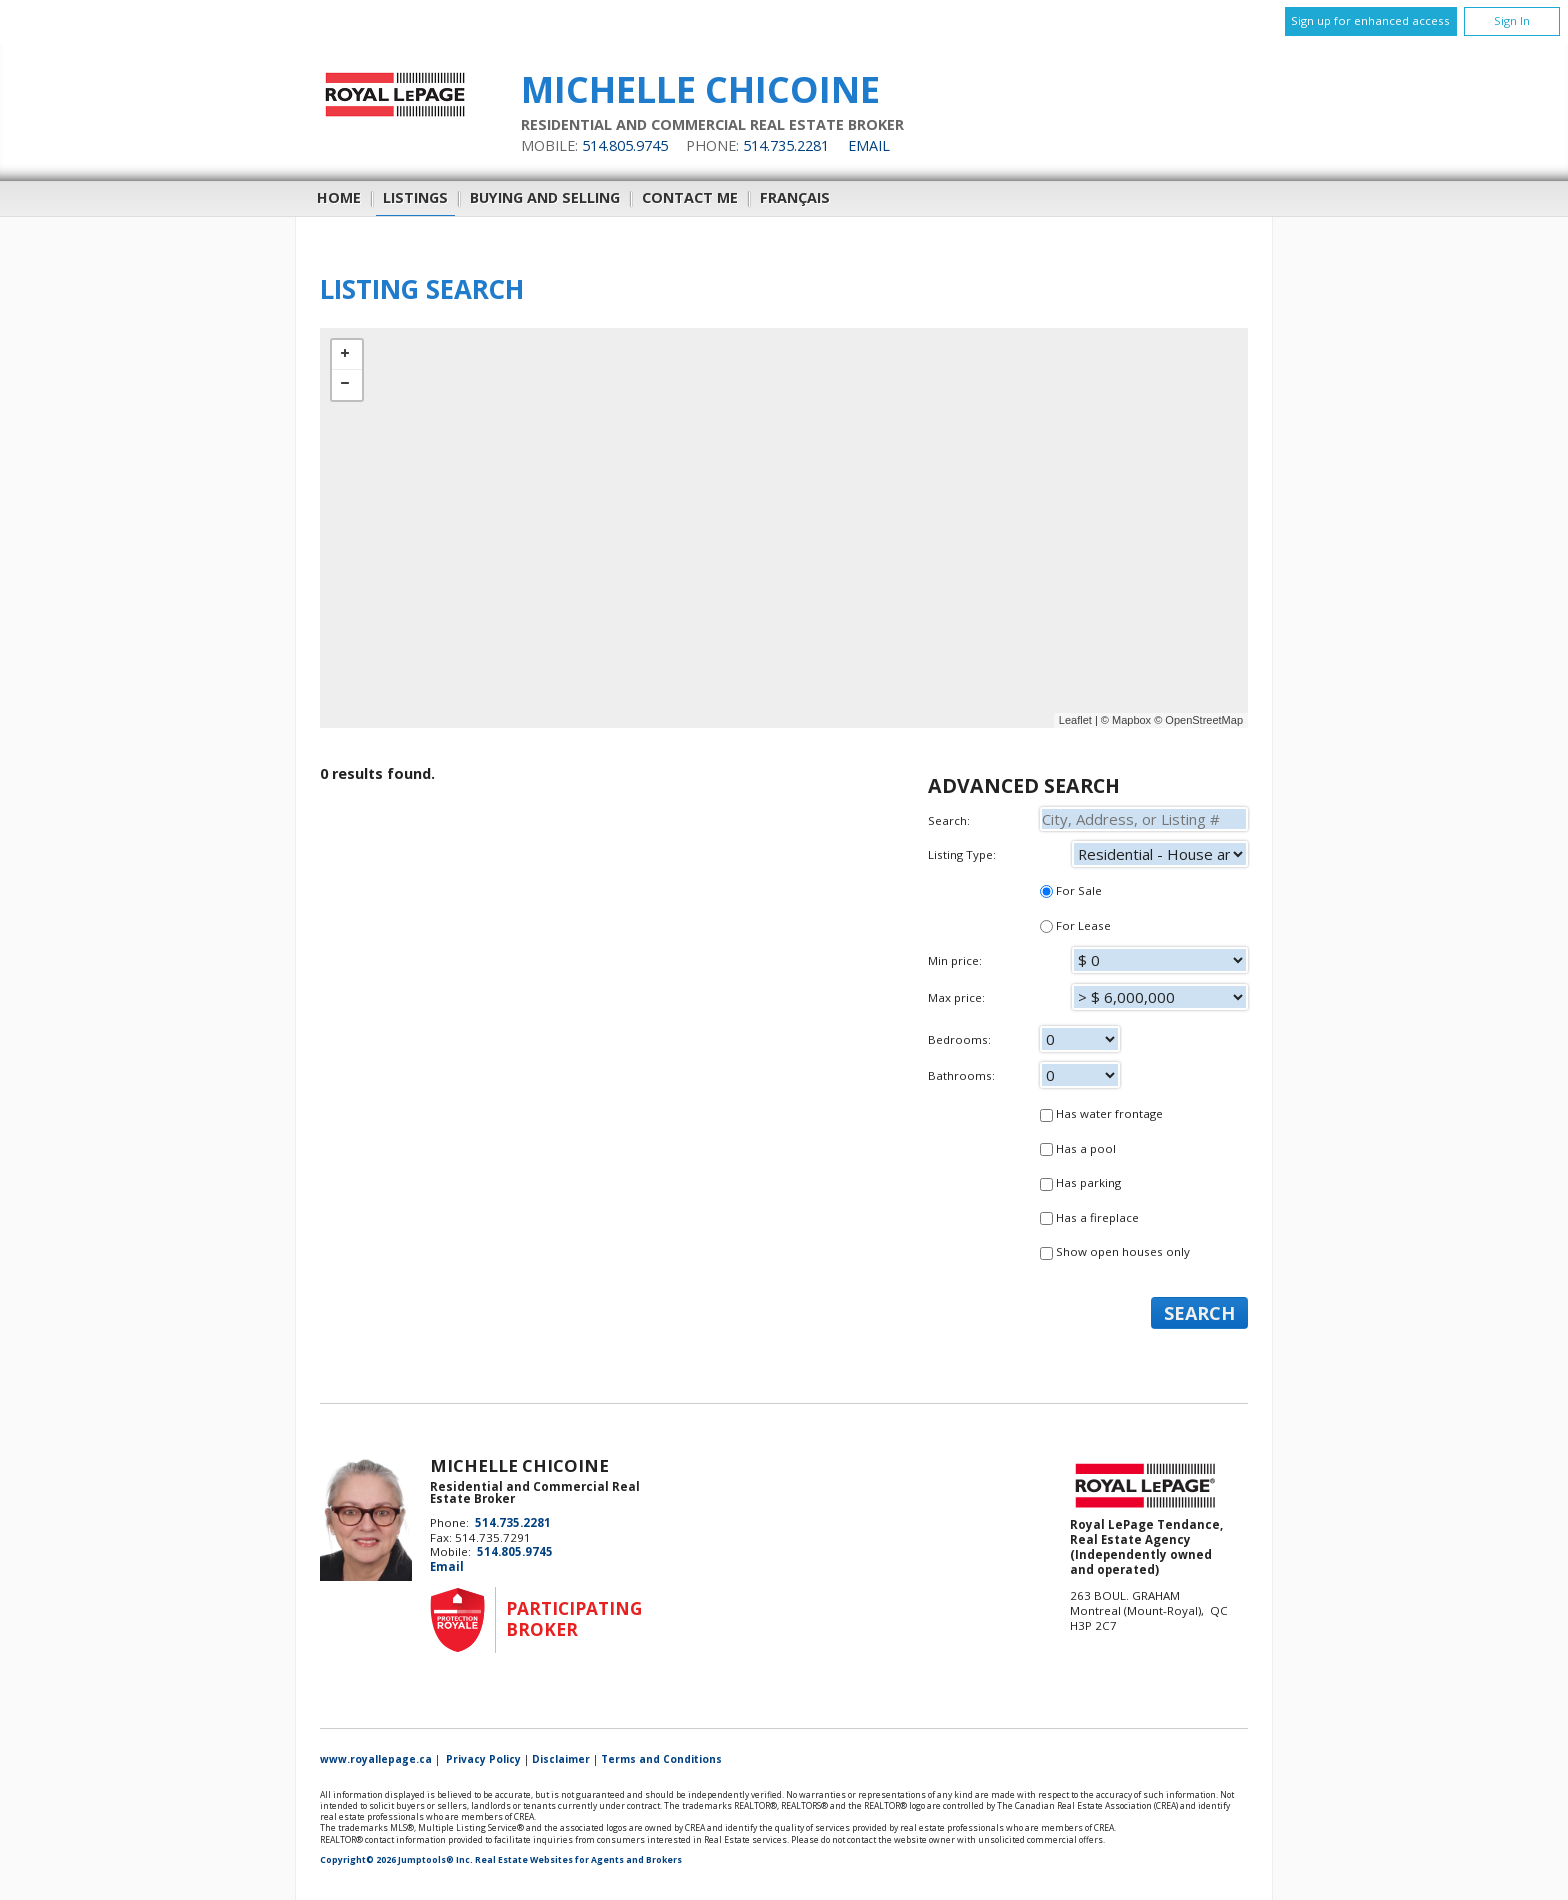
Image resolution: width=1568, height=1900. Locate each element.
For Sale (1071, 890)
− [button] (347, 385)
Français (795, 197)
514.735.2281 (786, 145)
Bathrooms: (1088, 1079)
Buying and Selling (545, 197)
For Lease (1075, 925)
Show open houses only (1115, 1251)
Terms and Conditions (661, 1759)
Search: (1088, 819)
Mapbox (1131, 720)
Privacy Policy (483, 1759)
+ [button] (347, 355)
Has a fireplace (1089, 1217)
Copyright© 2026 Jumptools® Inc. (396, 1860)
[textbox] (1144, 819)
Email (869, 145)
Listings (415, 197)
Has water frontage (1101, 1113)
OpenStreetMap (1204, 720)
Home (339, 197)
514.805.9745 (625, 145)
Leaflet (1075, 720)
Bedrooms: (1088, 1043)
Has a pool (1078, 1148)
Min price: (1088, 964)
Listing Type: (1088, 854)
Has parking (1080, 1182)
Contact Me (690, 197)
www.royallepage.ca (376, 1759)
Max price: (1088, 1001)
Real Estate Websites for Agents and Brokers (578, 1860)
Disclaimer (561, 1759)
